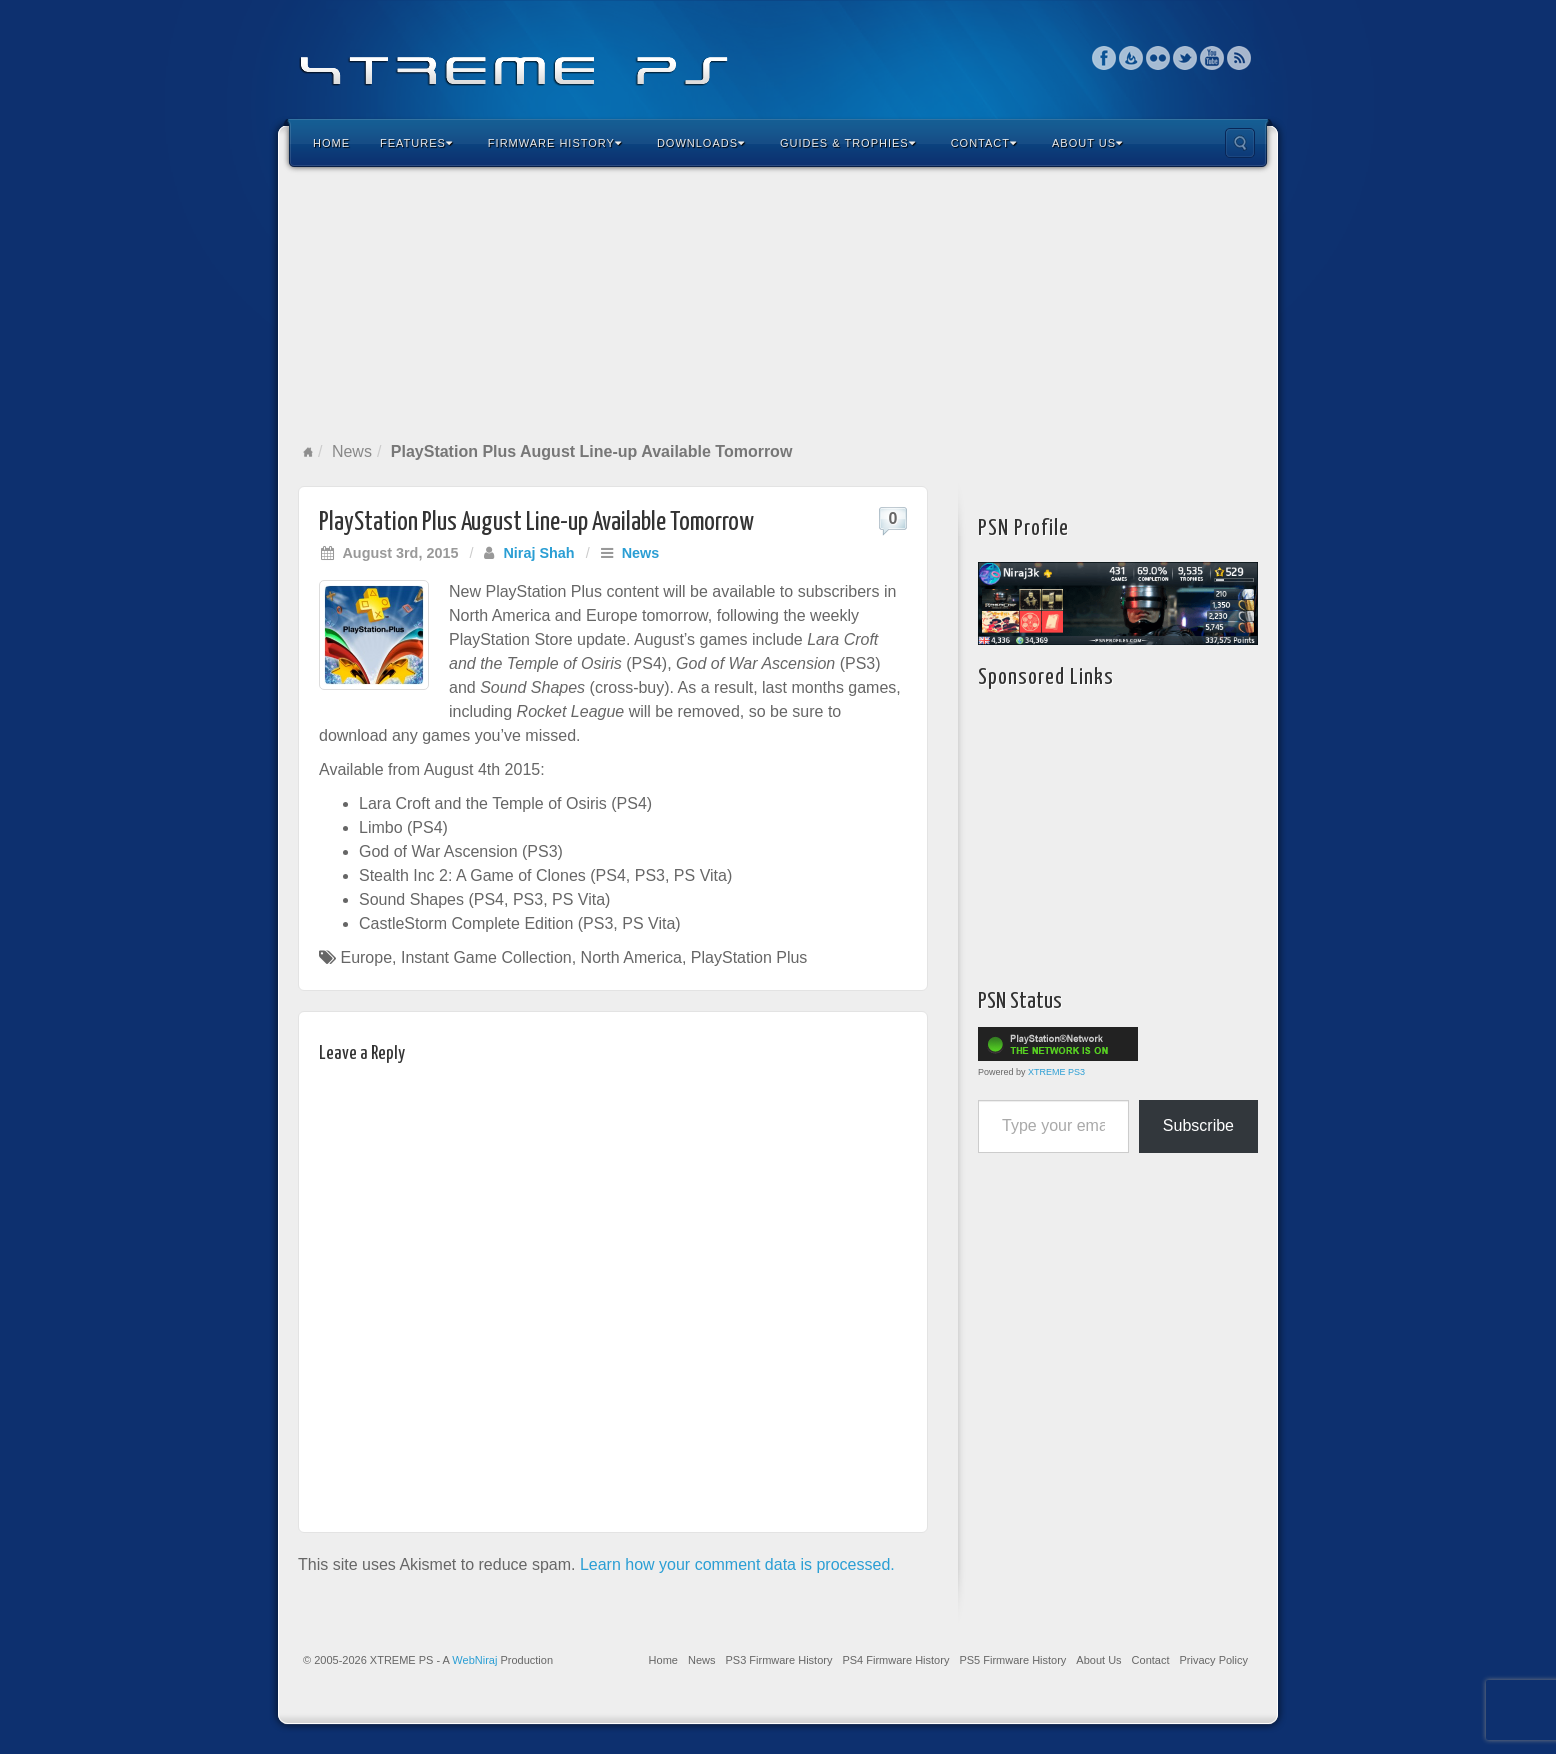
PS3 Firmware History (778, 1660)
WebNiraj (474, 1660)
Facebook (1104, 58)
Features (416, 143)
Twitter (1185, 58)
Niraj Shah (538, 553)
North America (631, 957)
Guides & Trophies (848, 143)
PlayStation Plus (749, 957)
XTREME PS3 (1056, 1072)
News (352, 451)
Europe (366, 957)
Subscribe (1198, 1125)
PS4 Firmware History (895, 1660)
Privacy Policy (1214, 1660)
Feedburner (1131, 58)
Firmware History (555, 143)
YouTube (1212, 58)
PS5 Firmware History (1012, 1660)
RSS (1239, 58)
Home (331, 143)
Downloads (701, 143)
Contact (984, 143)
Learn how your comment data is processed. (737, 1564)
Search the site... (1240, 143)
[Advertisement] (778, 304)
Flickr (1158, 58)
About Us (1087, 143)
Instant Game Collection (486, 957)
